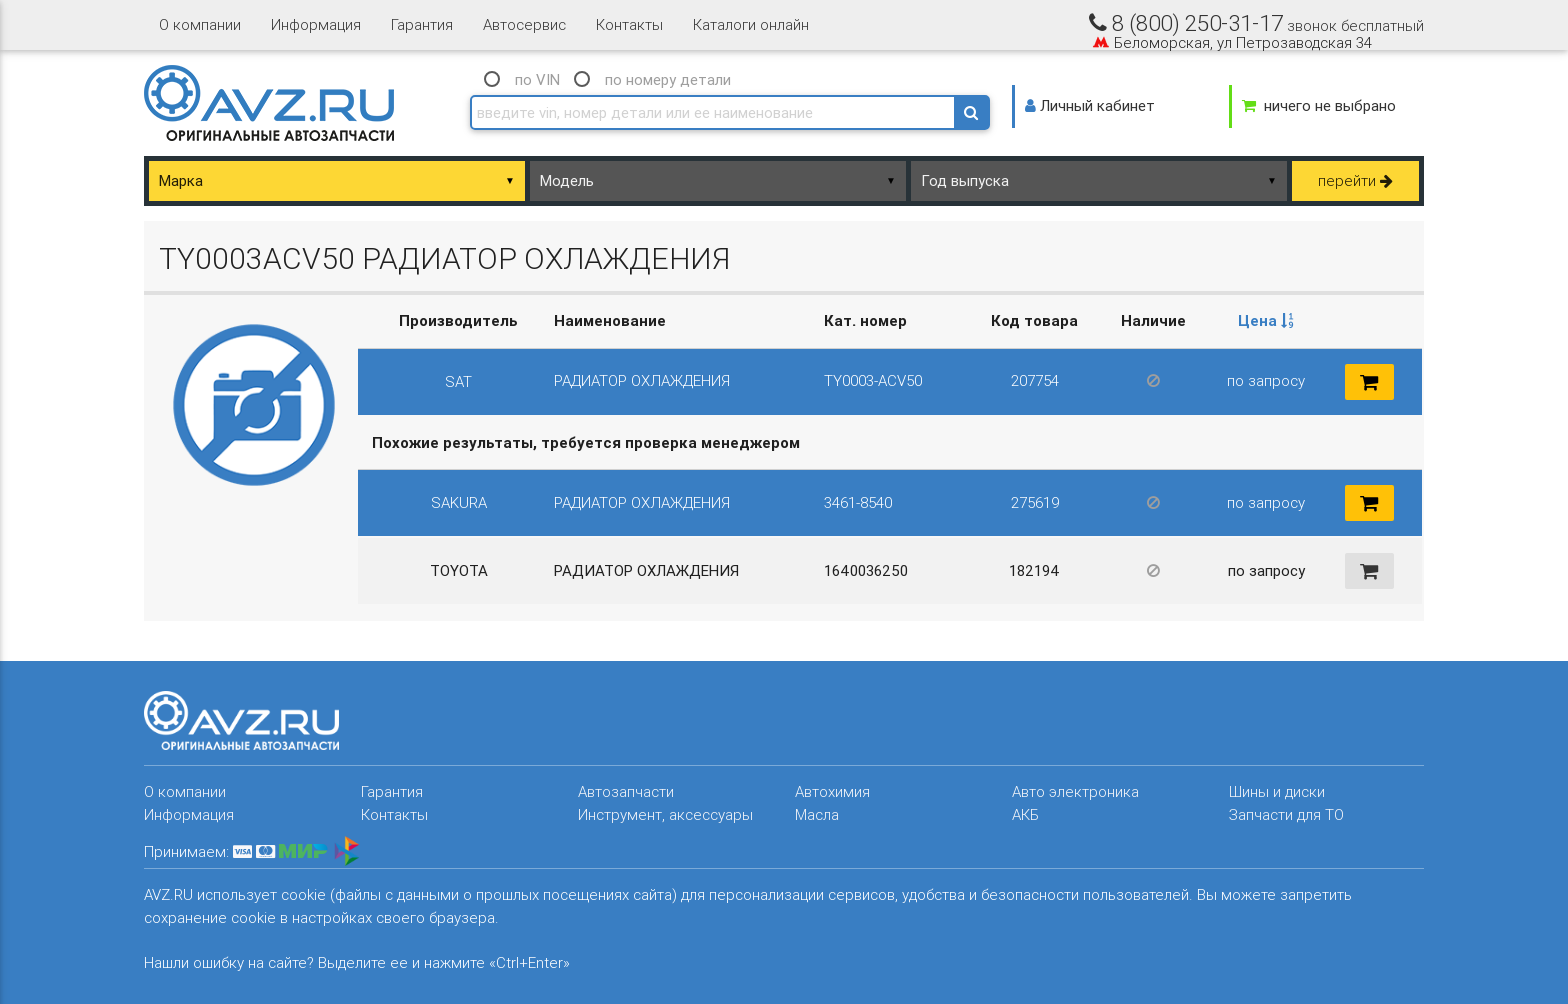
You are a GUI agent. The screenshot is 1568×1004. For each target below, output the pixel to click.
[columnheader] (1266, 321)
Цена (1266, 320)
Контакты (629, 24)
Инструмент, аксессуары (665, 814)
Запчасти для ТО (1286, 814)
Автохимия (832, 791)
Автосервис (524, 24)
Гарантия (422, 24)
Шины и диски (1277, 791)
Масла (817, 814)
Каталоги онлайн (751, 24)
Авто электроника (1075, 791)
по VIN (537, 79)
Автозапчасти (626, 791)
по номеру (668, 79)
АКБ (1025, 814)
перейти (1355, 180)
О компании (200, 24)
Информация (316, 24)
